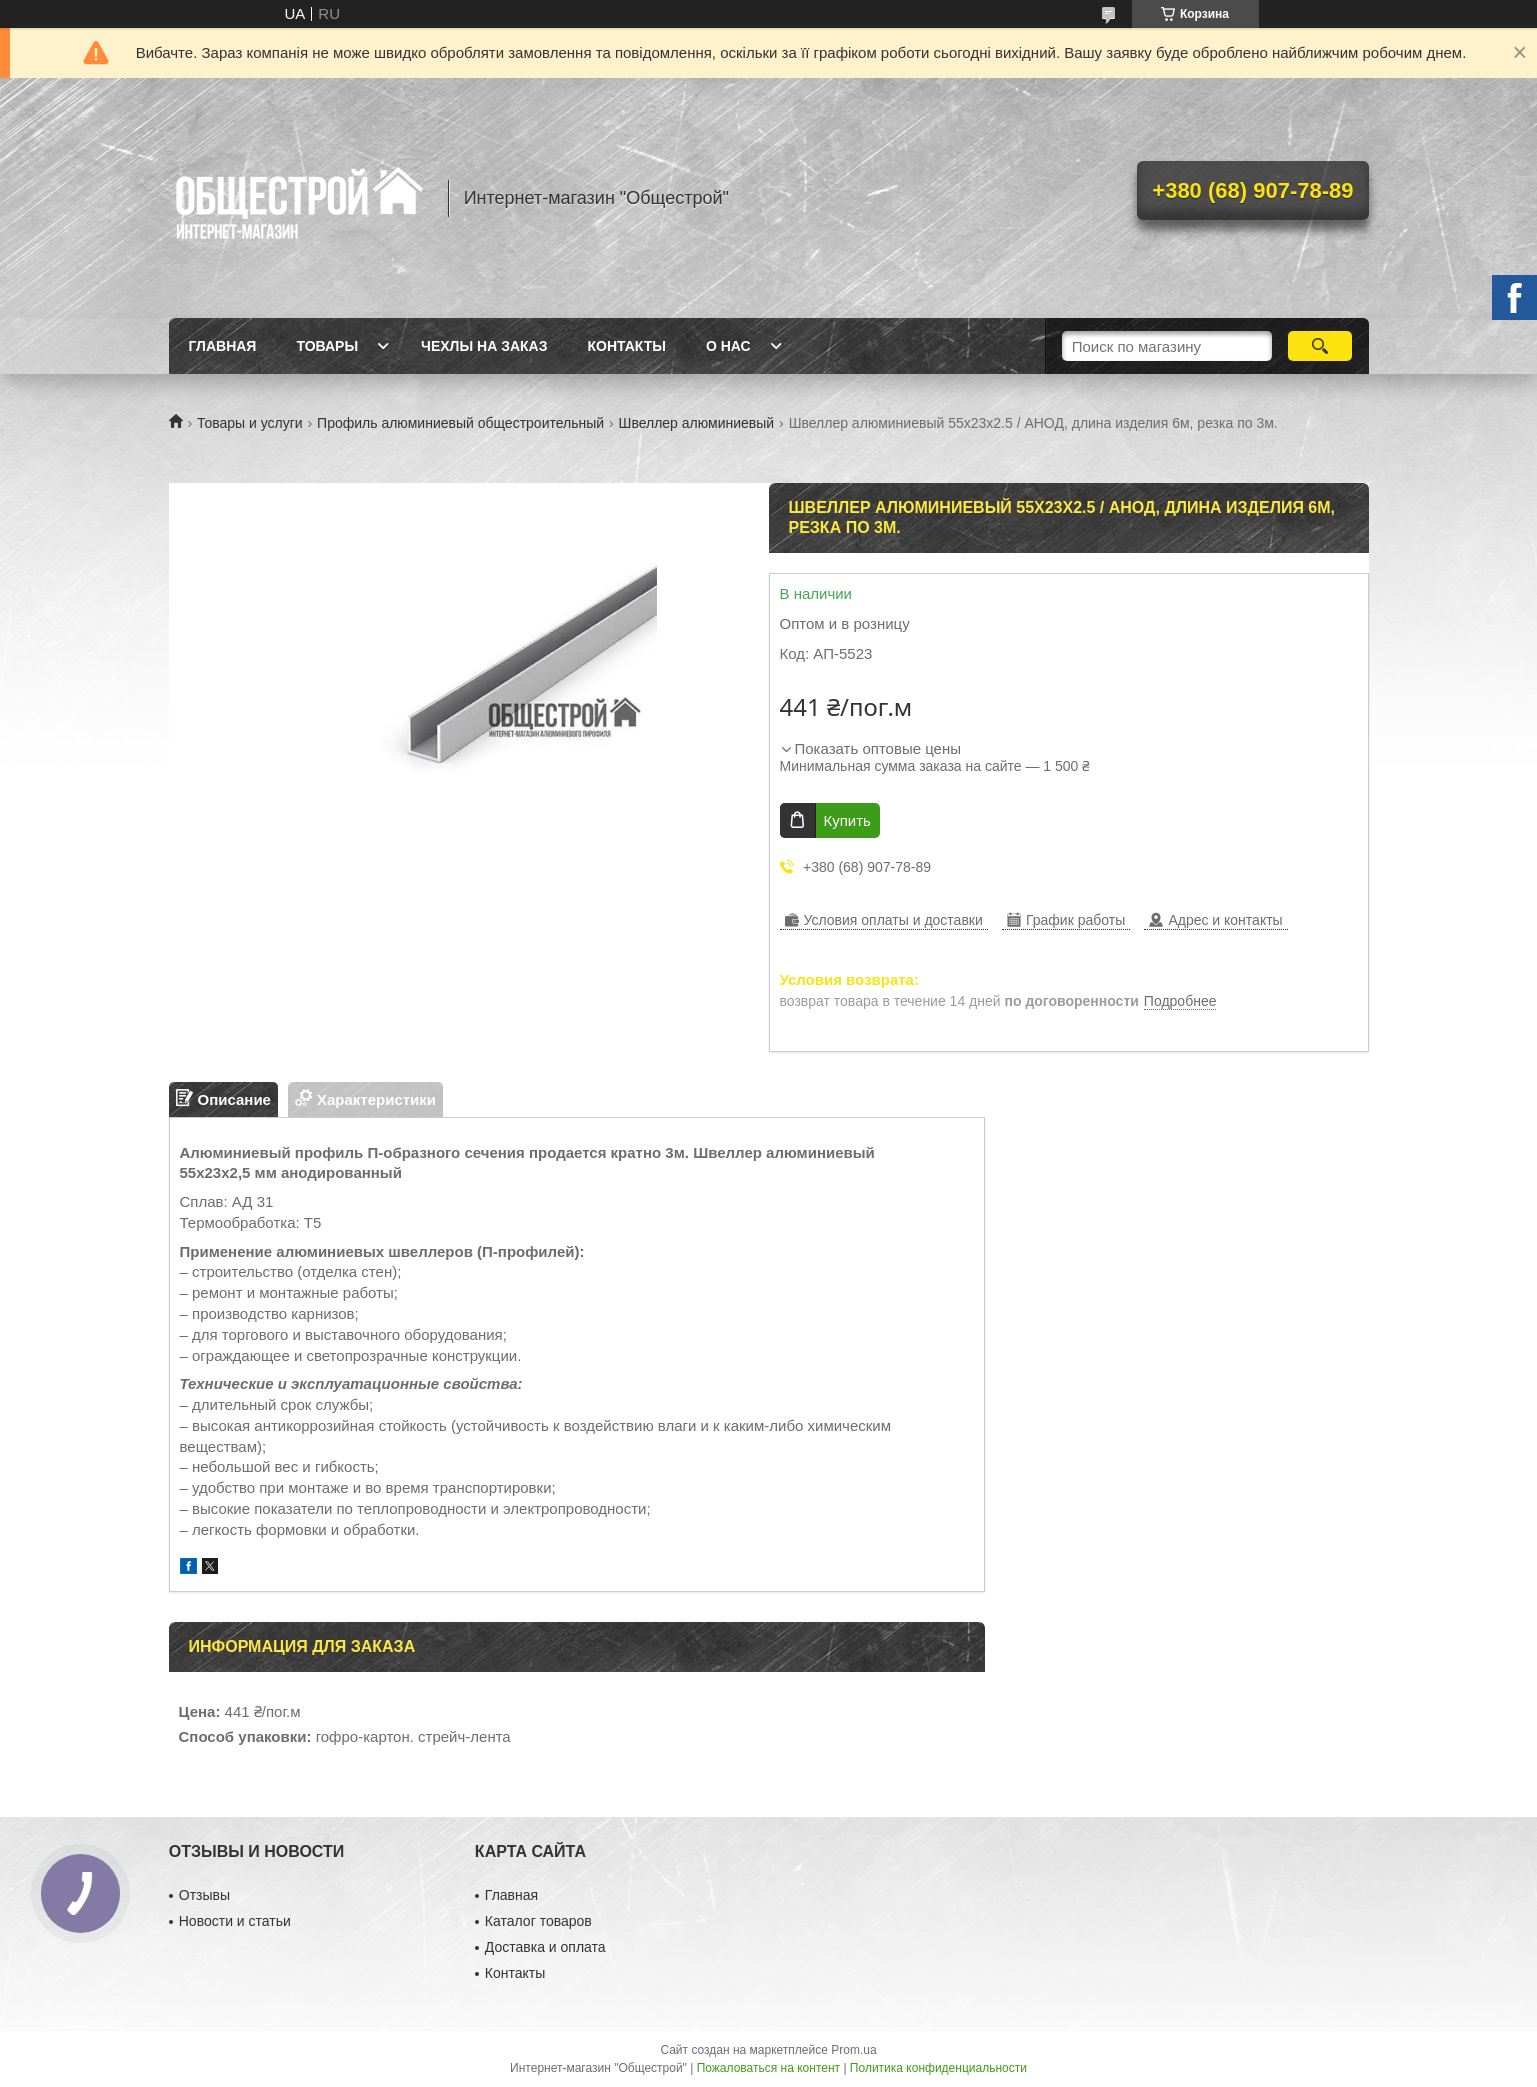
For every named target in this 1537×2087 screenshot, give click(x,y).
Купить (847, 820)
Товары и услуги (250, 423)
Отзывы (204, 1895)
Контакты (626, 346)
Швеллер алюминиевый (697, 423)
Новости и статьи (235, 1921)
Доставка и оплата (545, 1947)
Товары (327, 346)
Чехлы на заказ (484, 346)
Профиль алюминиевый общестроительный (460, 423)
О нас (728, 346)
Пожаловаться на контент (768, 2068)
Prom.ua (853, 2050)
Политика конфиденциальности (938, 2068)
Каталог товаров (538, 1921)
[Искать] (1320, 346)
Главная (223, 346)
